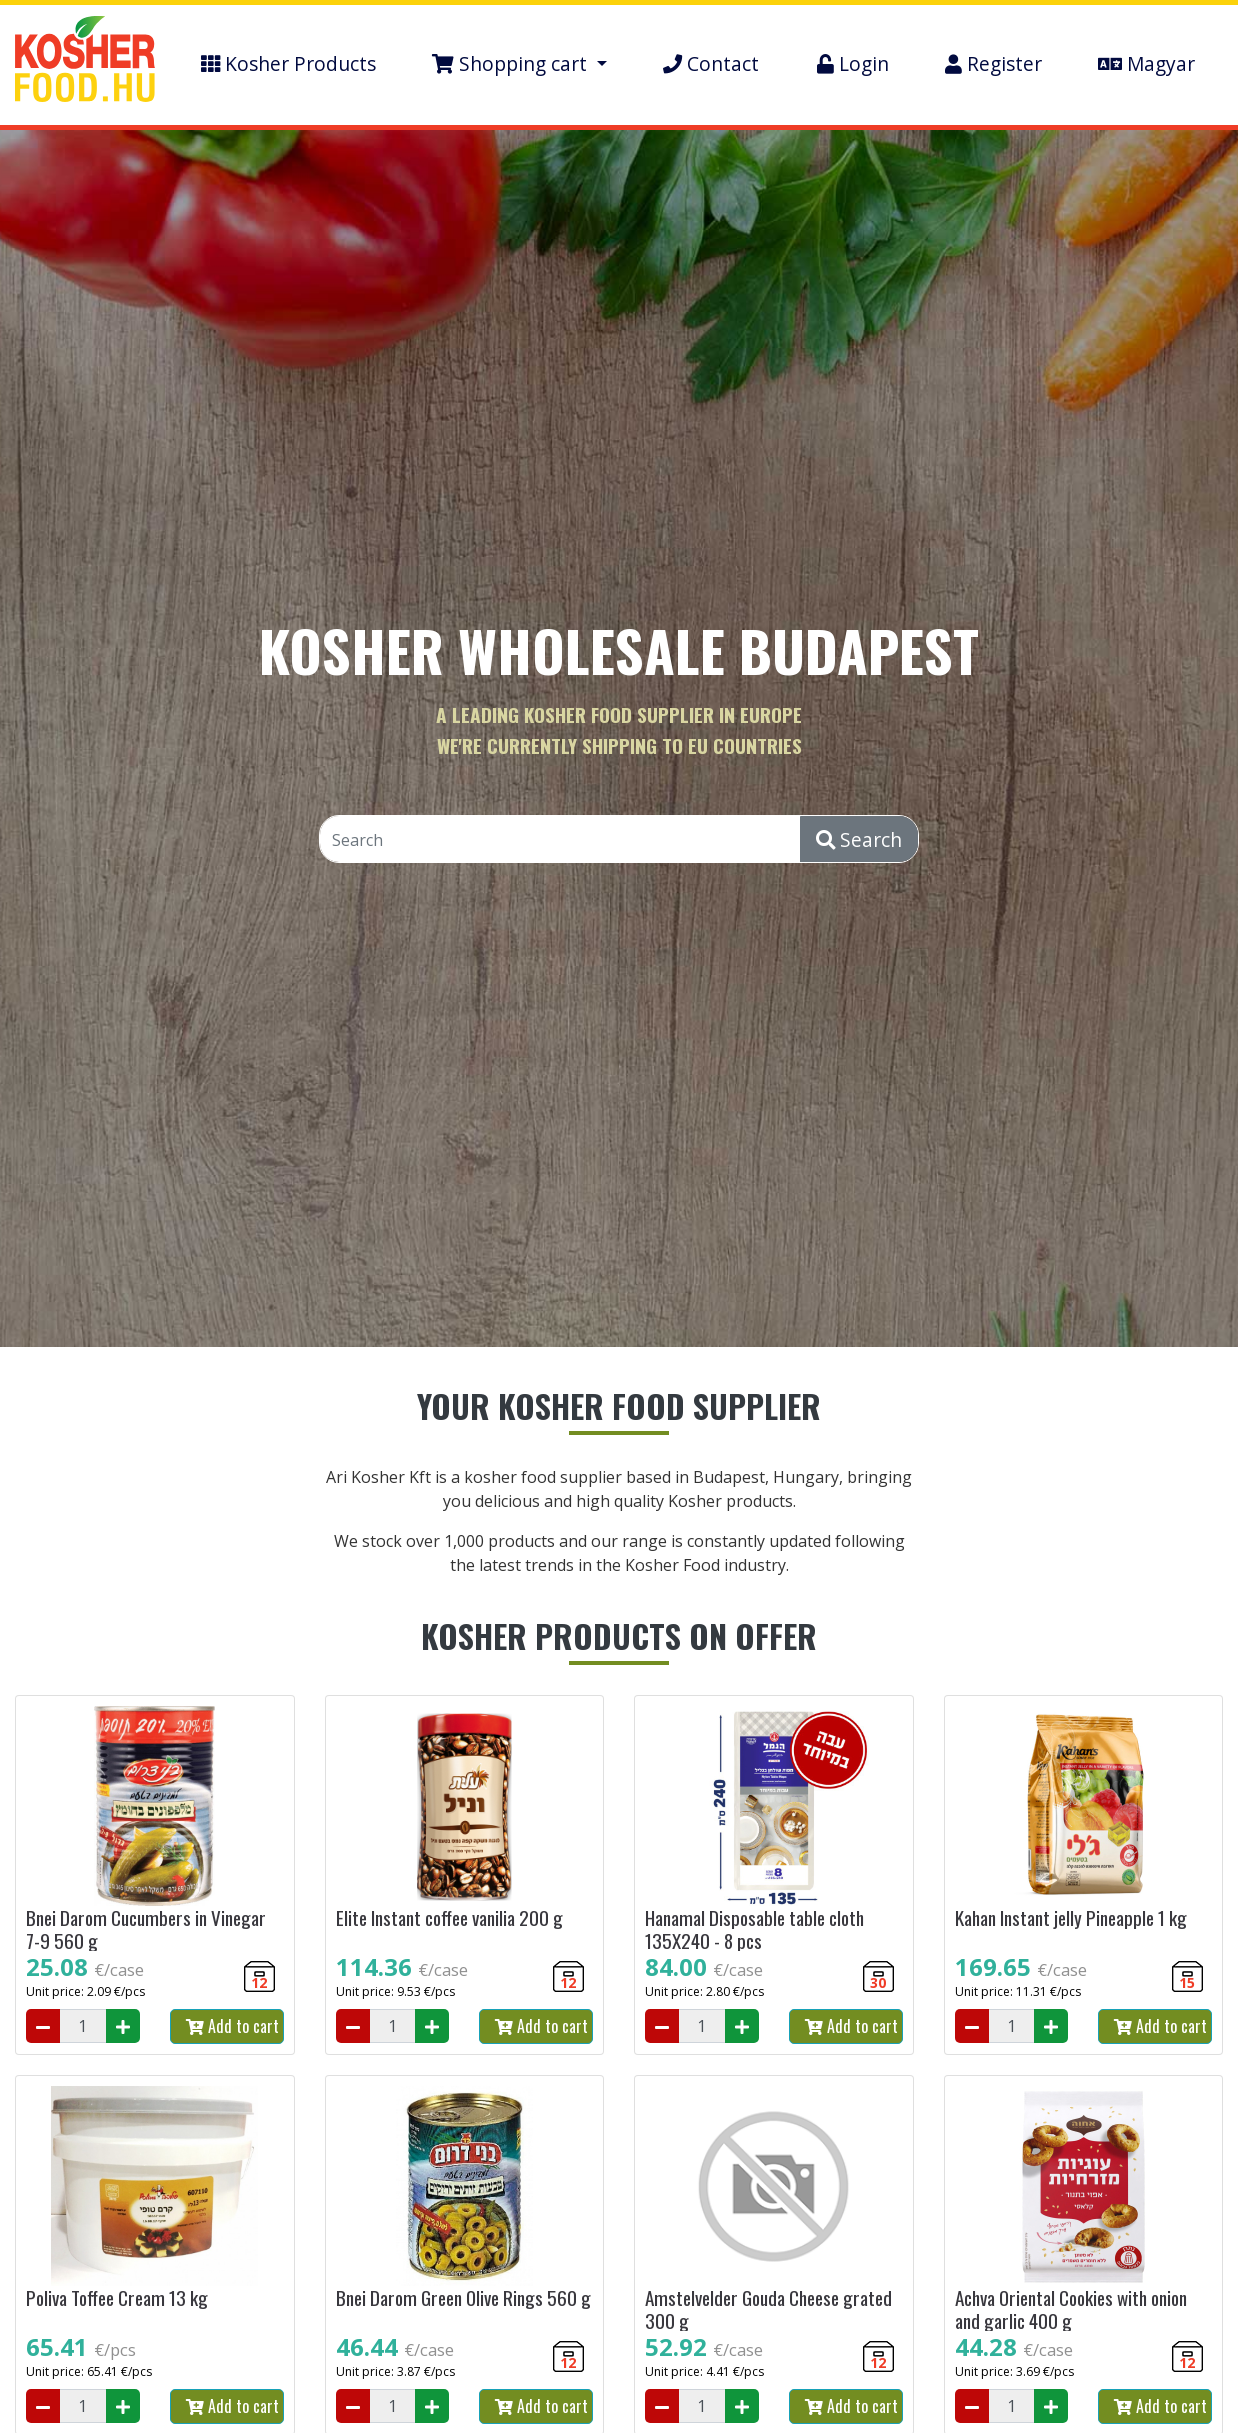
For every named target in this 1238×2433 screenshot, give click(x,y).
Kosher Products (288, 63)
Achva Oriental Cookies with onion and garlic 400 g (1071, 2309)
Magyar (1146, 63)
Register (993, 63)
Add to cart (232, 2026)
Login (853, 63)
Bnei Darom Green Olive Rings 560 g (463, 2297)
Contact (711, 63)
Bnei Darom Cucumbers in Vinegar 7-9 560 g (146, 1929)
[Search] (560, 840)
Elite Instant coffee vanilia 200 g (449, 1917)
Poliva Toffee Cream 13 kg (117, 2297)
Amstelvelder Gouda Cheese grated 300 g (768, 2309)
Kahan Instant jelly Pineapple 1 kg (1071, 1917)
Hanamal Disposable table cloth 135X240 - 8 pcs (754, 1929)
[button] (519, 64)
